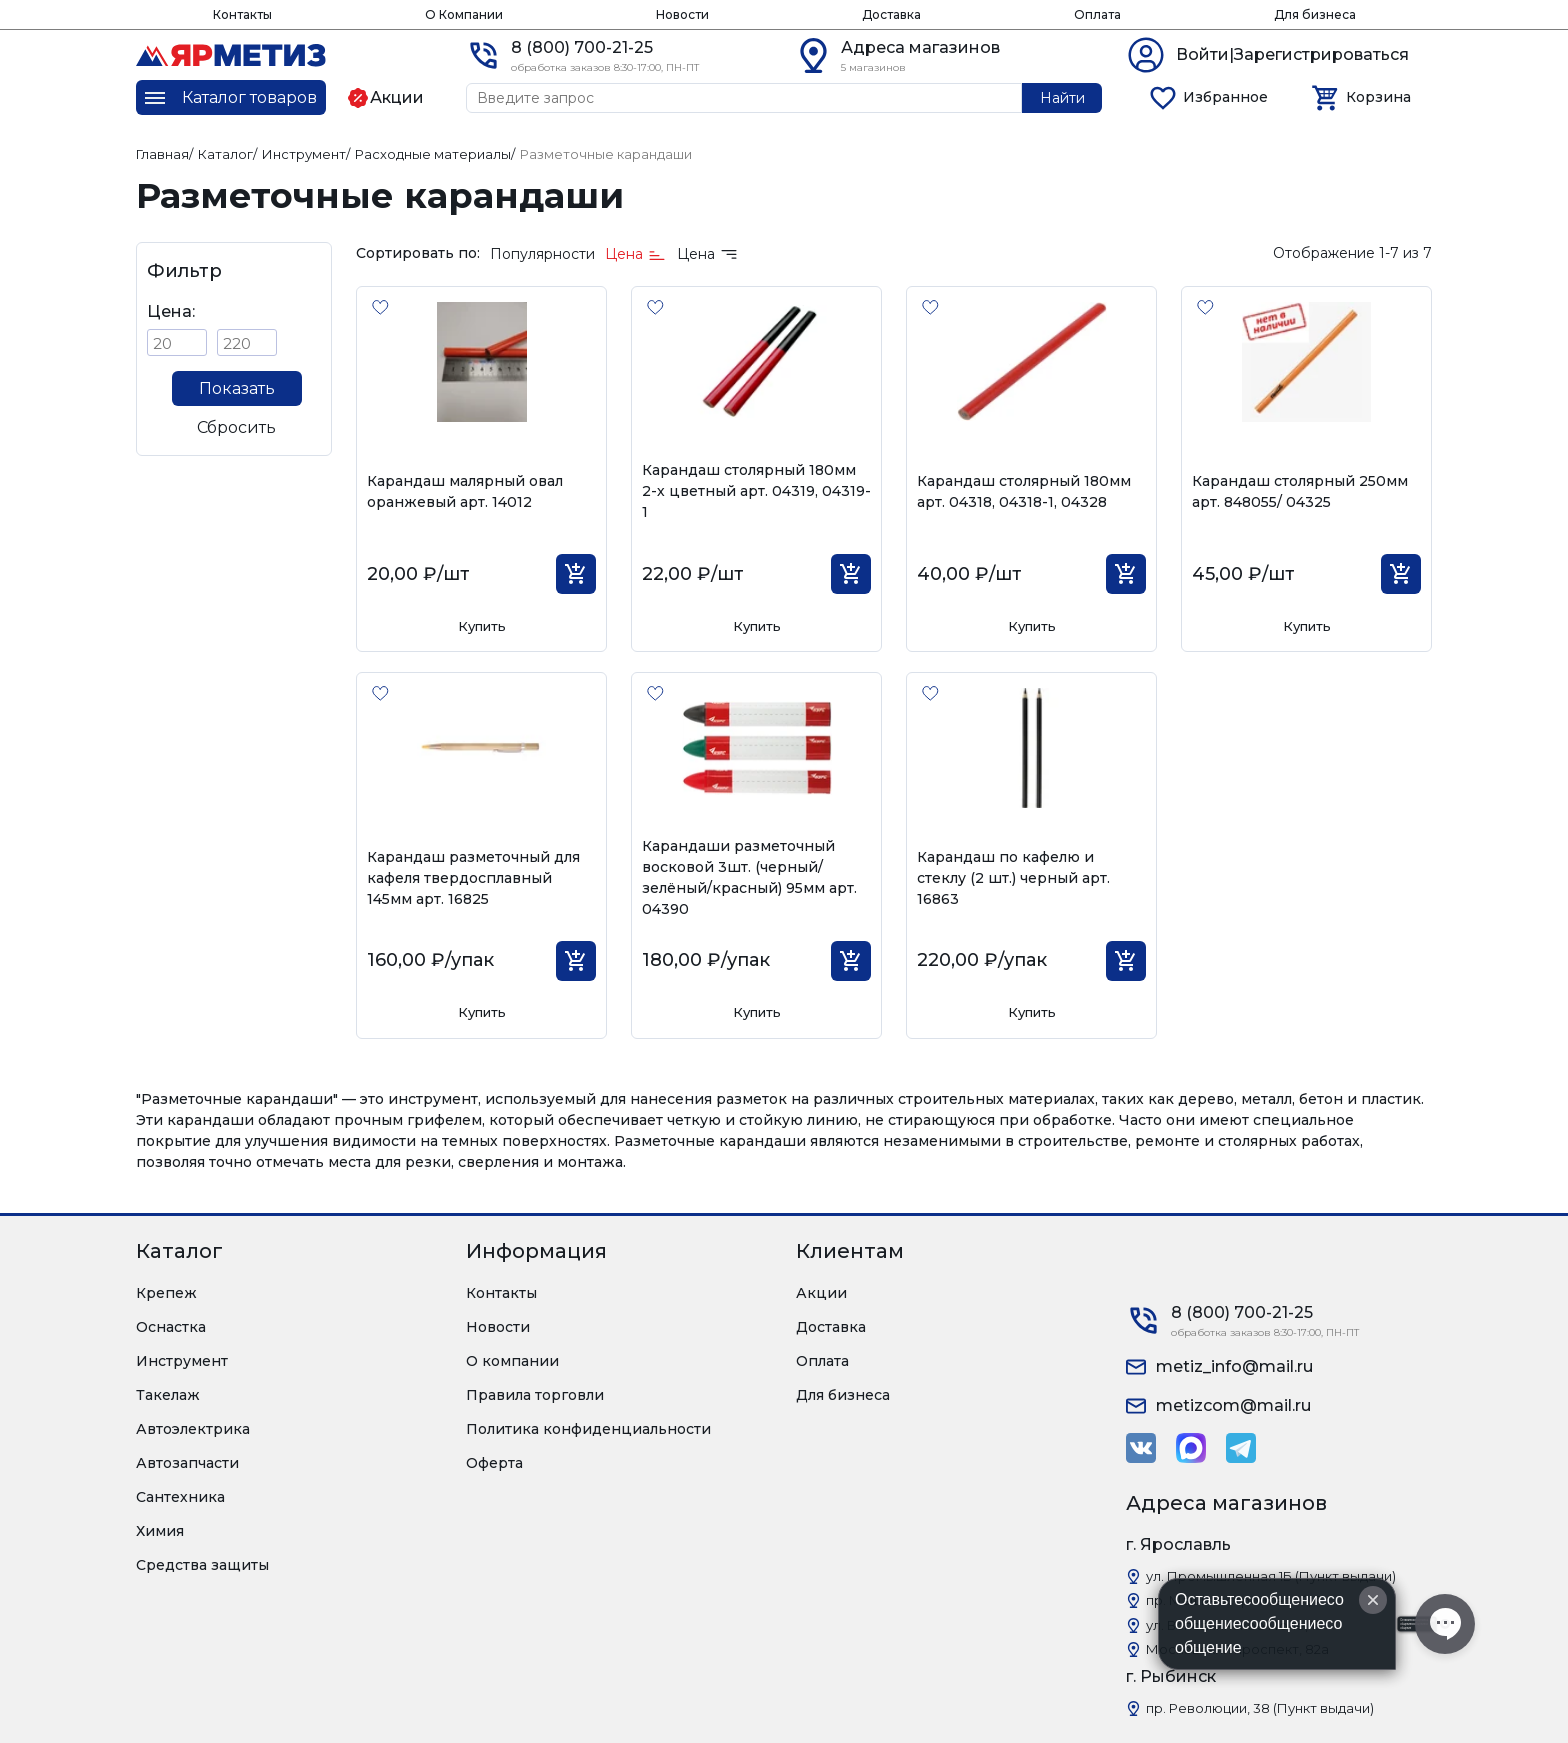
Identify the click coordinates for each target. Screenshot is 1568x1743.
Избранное (1225, 97)
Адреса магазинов (920, 47)
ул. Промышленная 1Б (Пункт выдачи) (1271, 1576)
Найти (1062, 98)
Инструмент (182, 1361)
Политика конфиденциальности (588, 1429)
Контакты (242, 14)
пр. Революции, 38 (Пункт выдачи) (1260, 1708)
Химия (160, 1531)
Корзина (1378, 97)
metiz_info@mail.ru (1234, 1366)
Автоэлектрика (193, 1429)
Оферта (494, 1463)
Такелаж (168, 1395)
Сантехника (180, 1497)
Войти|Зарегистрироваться (1292, 54)
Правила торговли (535, 1395)
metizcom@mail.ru (1233, 1405)
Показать (237, 388)
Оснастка (171, 1327)
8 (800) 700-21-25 (582, 47)
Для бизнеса (1315, 14)
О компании (512, 1361)
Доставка (891, 14)
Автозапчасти (187, 1463)
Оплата (1097, 14)
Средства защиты (202, 1565)
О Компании (464, 14)
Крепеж (166, 1293)
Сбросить (236, 427)
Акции (821, 1293)
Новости (682, 14)
